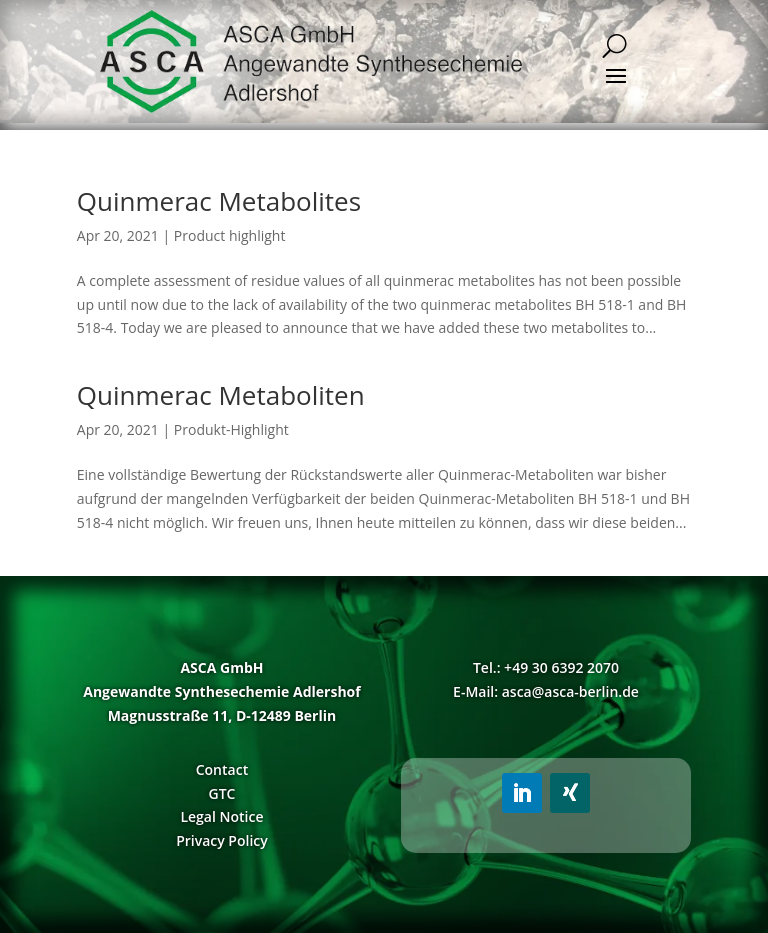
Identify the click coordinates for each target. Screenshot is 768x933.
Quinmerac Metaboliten (221, 395)
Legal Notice (221, 816)
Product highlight (230, 235)
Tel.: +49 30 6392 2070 (546, 667)
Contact (222, 769)
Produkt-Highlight (231, 429)
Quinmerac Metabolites (219, 201)
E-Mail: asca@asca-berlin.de (546, 691)
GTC (221, 793)
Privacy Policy (222, 840)
